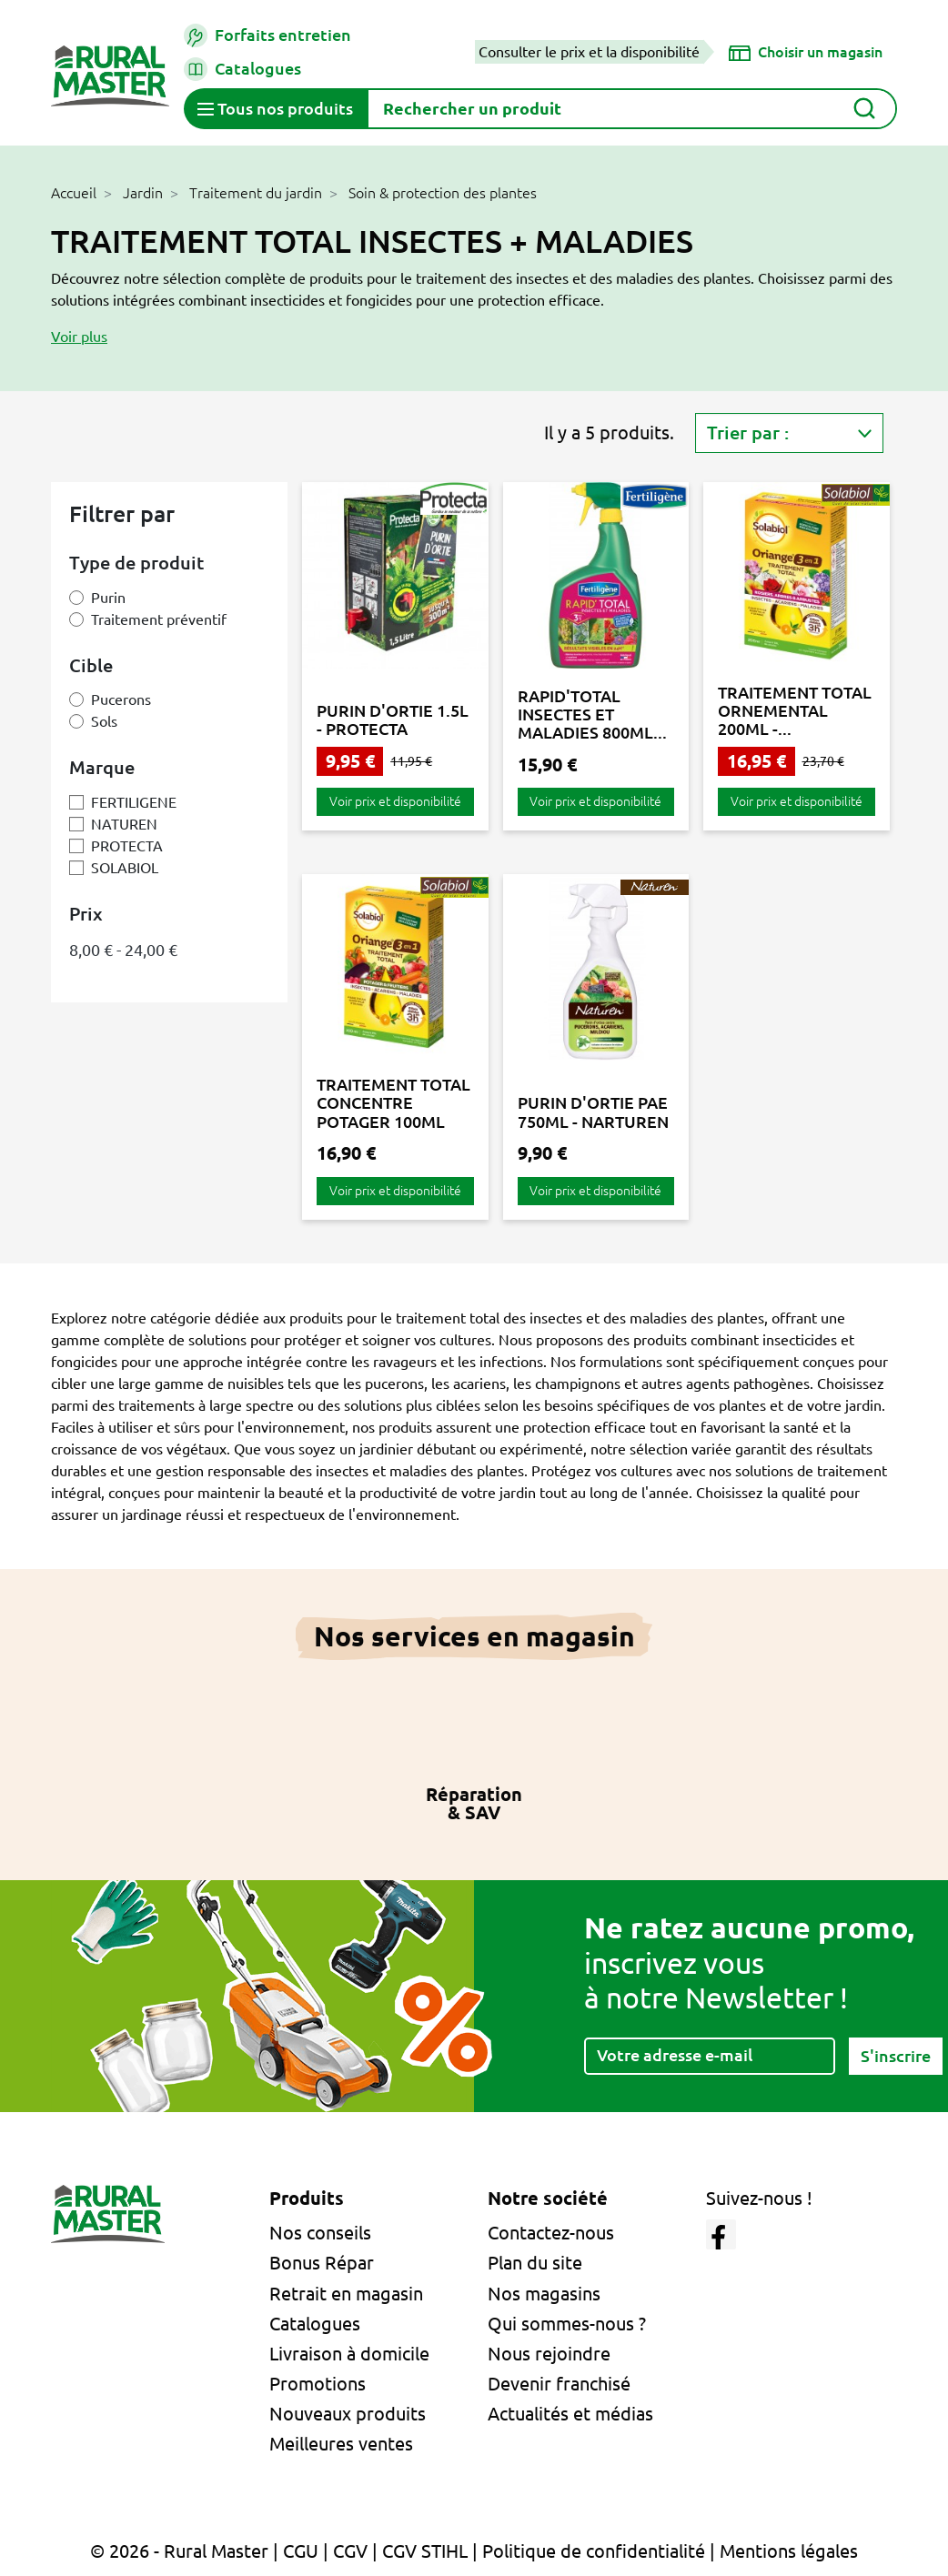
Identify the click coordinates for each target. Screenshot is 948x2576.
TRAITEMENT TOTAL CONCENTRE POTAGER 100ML (393, 1103)
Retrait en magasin (346, 2293)
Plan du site (535, 2262)
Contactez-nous (551, 2232)
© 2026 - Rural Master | (186, 2551)
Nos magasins (544, 2293)
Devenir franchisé (559, 2383)
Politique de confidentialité (593, 2551)
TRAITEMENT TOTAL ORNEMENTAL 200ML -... (795, 711)
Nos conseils (320, 2232)
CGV (350, 2551)
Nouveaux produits (347, 2413)
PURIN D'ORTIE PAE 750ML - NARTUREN (593, 1111)
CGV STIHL (425, 2551)
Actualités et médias (570, 2413)
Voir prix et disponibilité (395, 801)
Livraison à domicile (349, 2353)
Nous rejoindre (549, 2353)
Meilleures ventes (341, 2443)
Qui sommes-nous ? (567, 2323)
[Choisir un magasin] (805, 52)
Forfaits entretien (267, 35)
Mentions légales (789, 2551)
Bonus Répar (321, 2262)
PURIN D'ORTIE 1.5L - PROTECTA (393, 719)
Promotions (317, 2383)
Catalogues (242, 69)
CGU (300, 2551)
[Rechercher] (631, 108)
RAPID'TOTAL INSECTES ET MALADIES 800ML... (592, 714)
